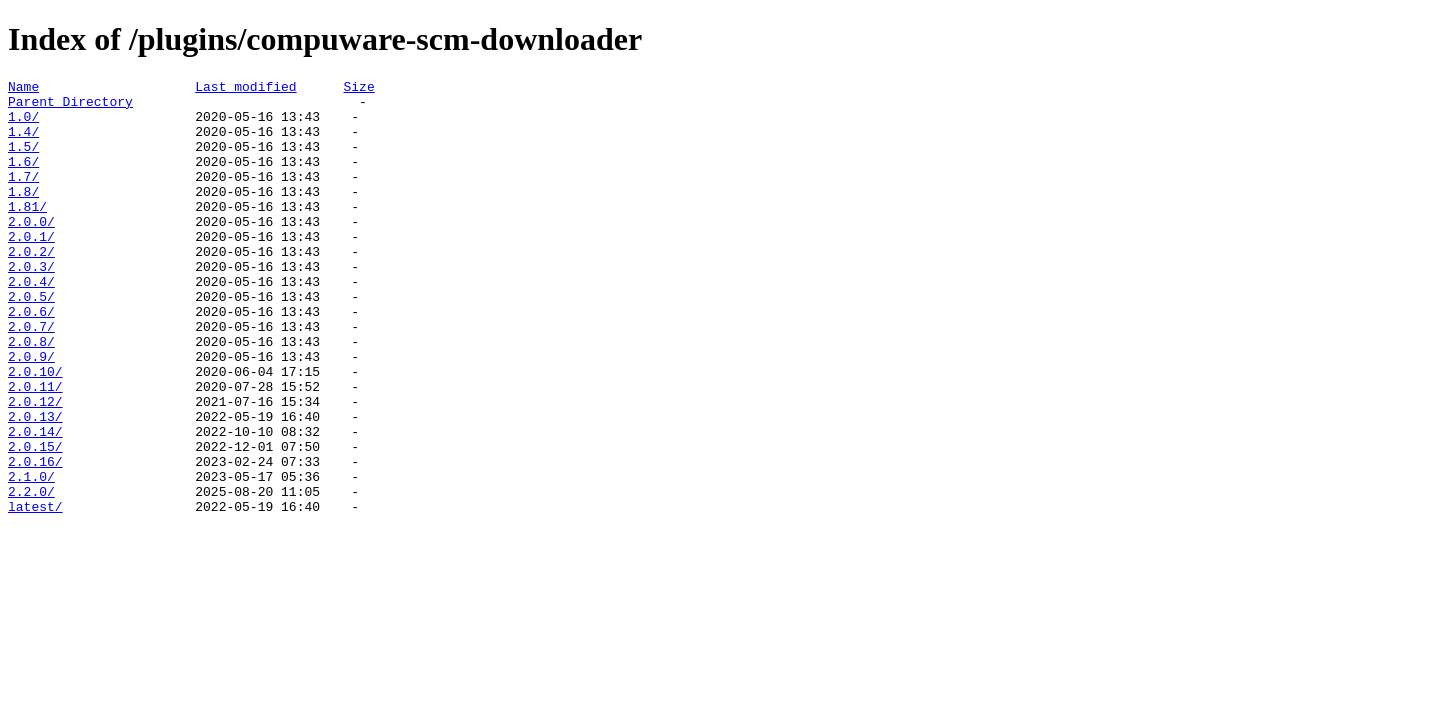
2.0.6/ (31, 359)
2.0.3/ (31, 305)
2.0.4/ (31, 323)
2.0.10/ (35, 431)
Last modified (245, 89)
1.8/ (23, 215)
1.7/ (23, 197)
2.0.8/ (31, 395)
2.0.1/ (31, 269)
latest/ (35, 593)
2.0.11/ (35, 449)
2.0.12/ (35, 467)
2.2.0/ (31, 575)
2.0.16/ (35, 539)
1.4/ (23, 143)
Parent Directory (70, 107)
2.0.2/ (31, 287)
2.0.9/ (31, 413)
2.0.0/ (31, 251)
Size (358, 89)
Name (23, 89)
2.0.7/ (31, 377)
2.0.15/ (35, 521)
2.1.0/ (31, 557)
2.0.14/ (35, 503)
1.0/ (23, 125)
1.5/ (23, 161)
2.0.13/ (35, 485)
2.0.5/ (31, 341)
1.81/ (27, 233)
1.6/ (23, 179)
